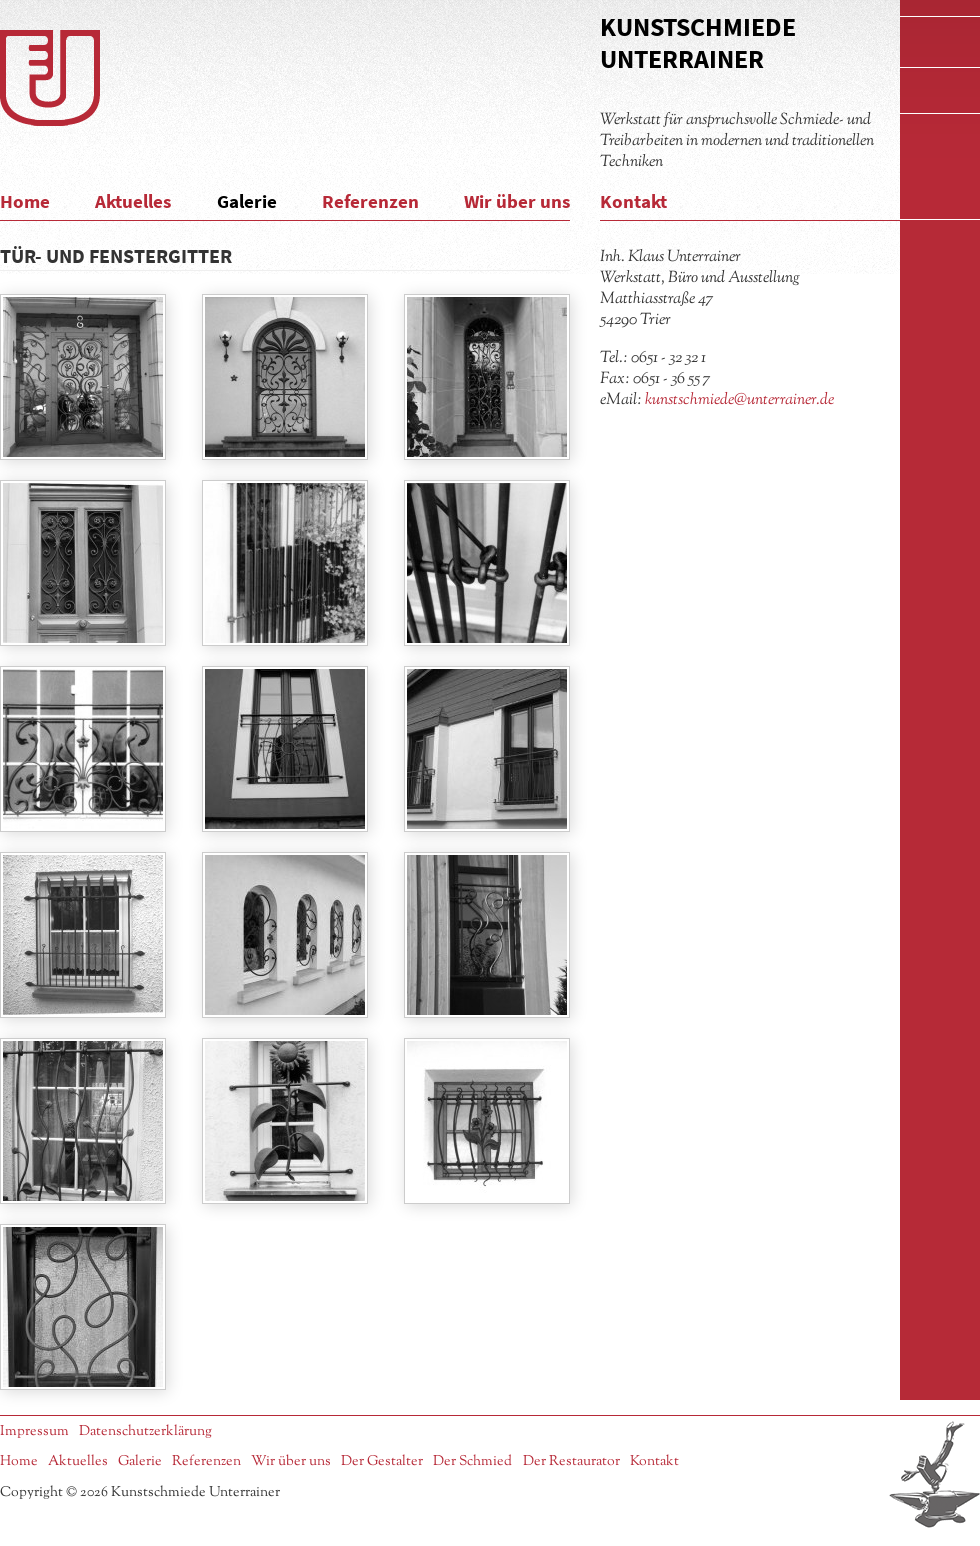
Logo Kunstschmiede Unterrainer (50, 78)
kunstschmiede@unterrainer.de (739, 400)
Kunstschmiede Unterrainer (698, 42)
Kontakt (633, 201)
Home (25, 201)
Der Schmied (472, 1461)
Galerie (247, 201)
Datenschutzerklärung (145, 1431)
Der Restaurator (571, 1461)
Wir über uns (517, 201)
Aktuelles (133, 201)
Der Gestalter (382, 1461)
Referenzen (370, 201)
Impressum (34, 1431)
